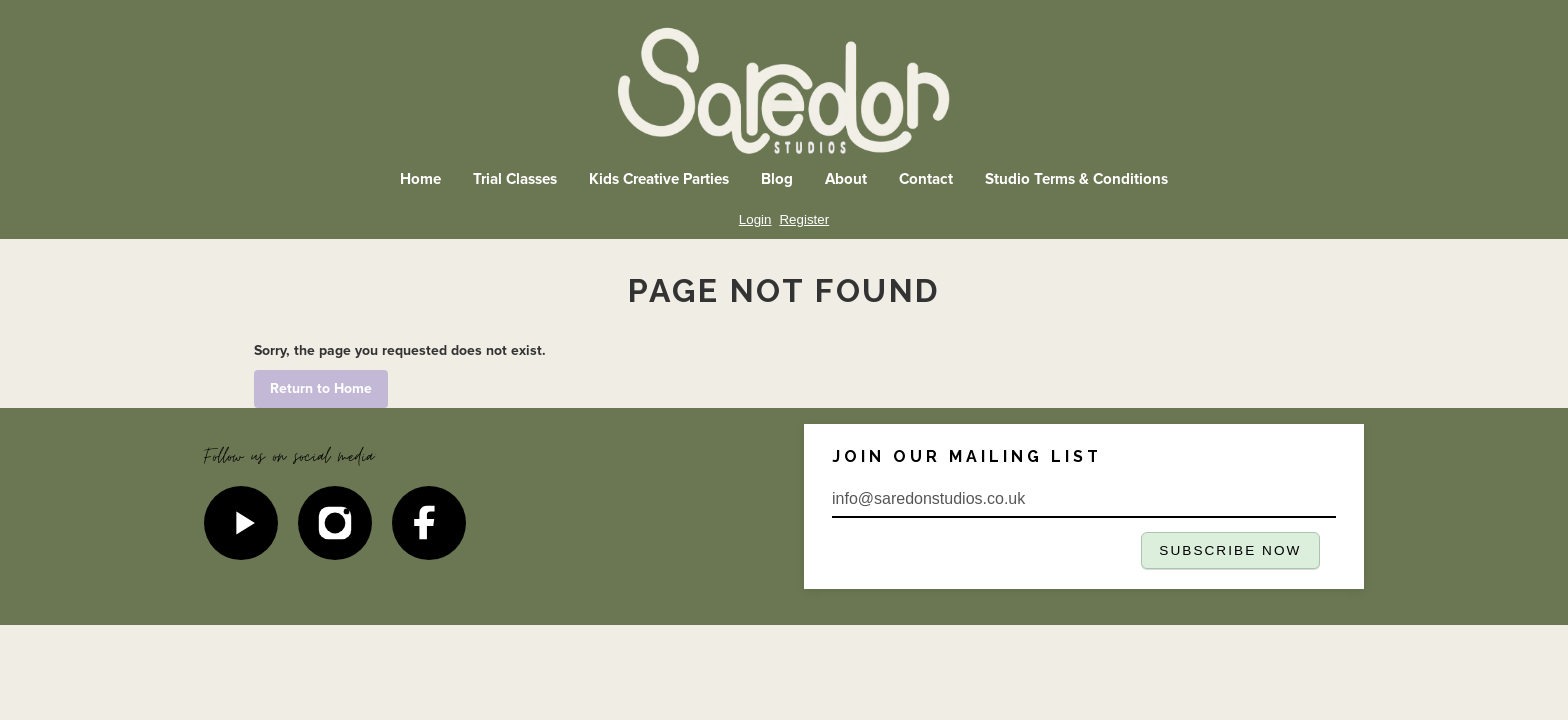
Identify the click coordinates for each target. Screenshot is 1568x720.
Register (804, 219)
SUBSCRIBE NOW (1230, 550)
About (846, 179)
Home (420, 179)
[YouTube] (241, 523)
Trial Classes (515, 179)
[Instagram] (335, 523)
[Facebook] (429, 523)
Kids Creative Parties (659, 179)
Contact (926, 179)
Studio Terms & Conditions (1076, 179)
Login (755, 219)
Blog (777, 179)
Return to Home (321, 388)
